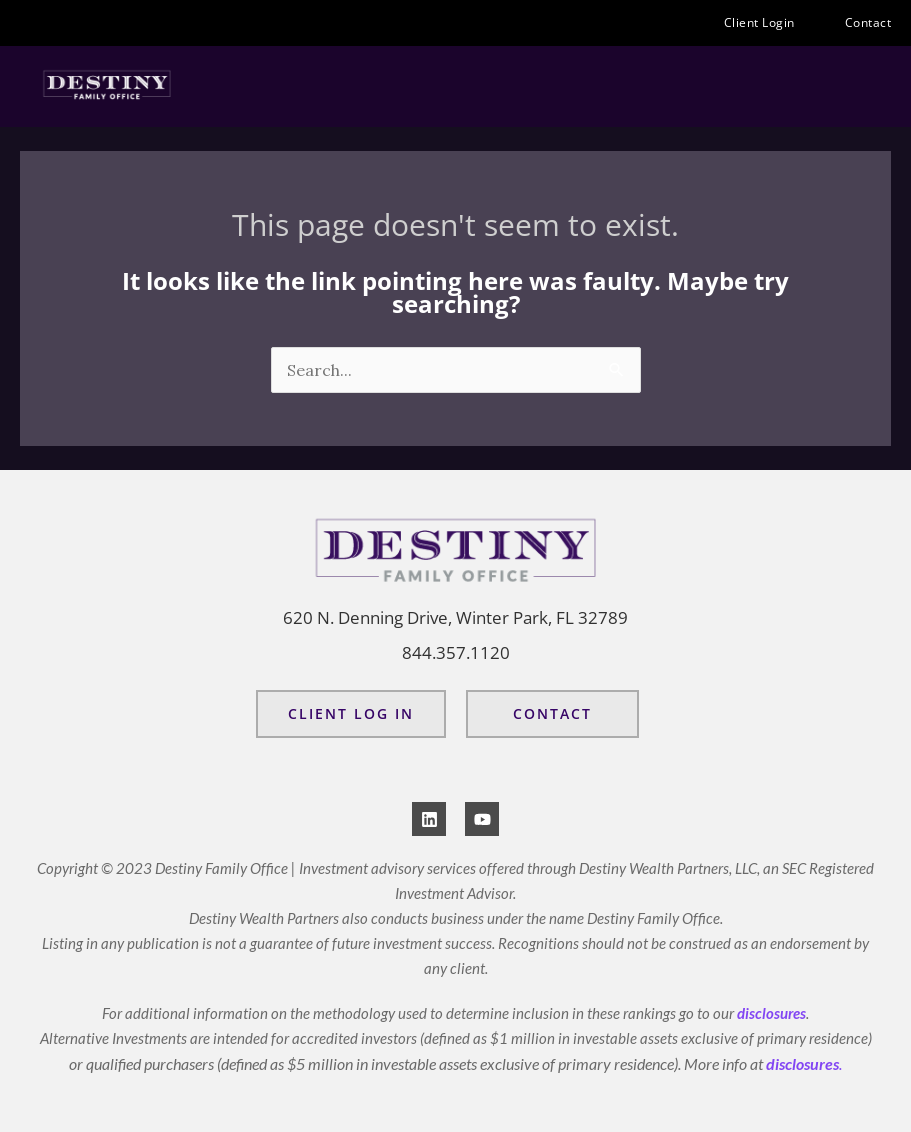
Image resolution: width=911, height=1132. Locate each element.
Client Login (764, 23)
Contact (868, 22)
